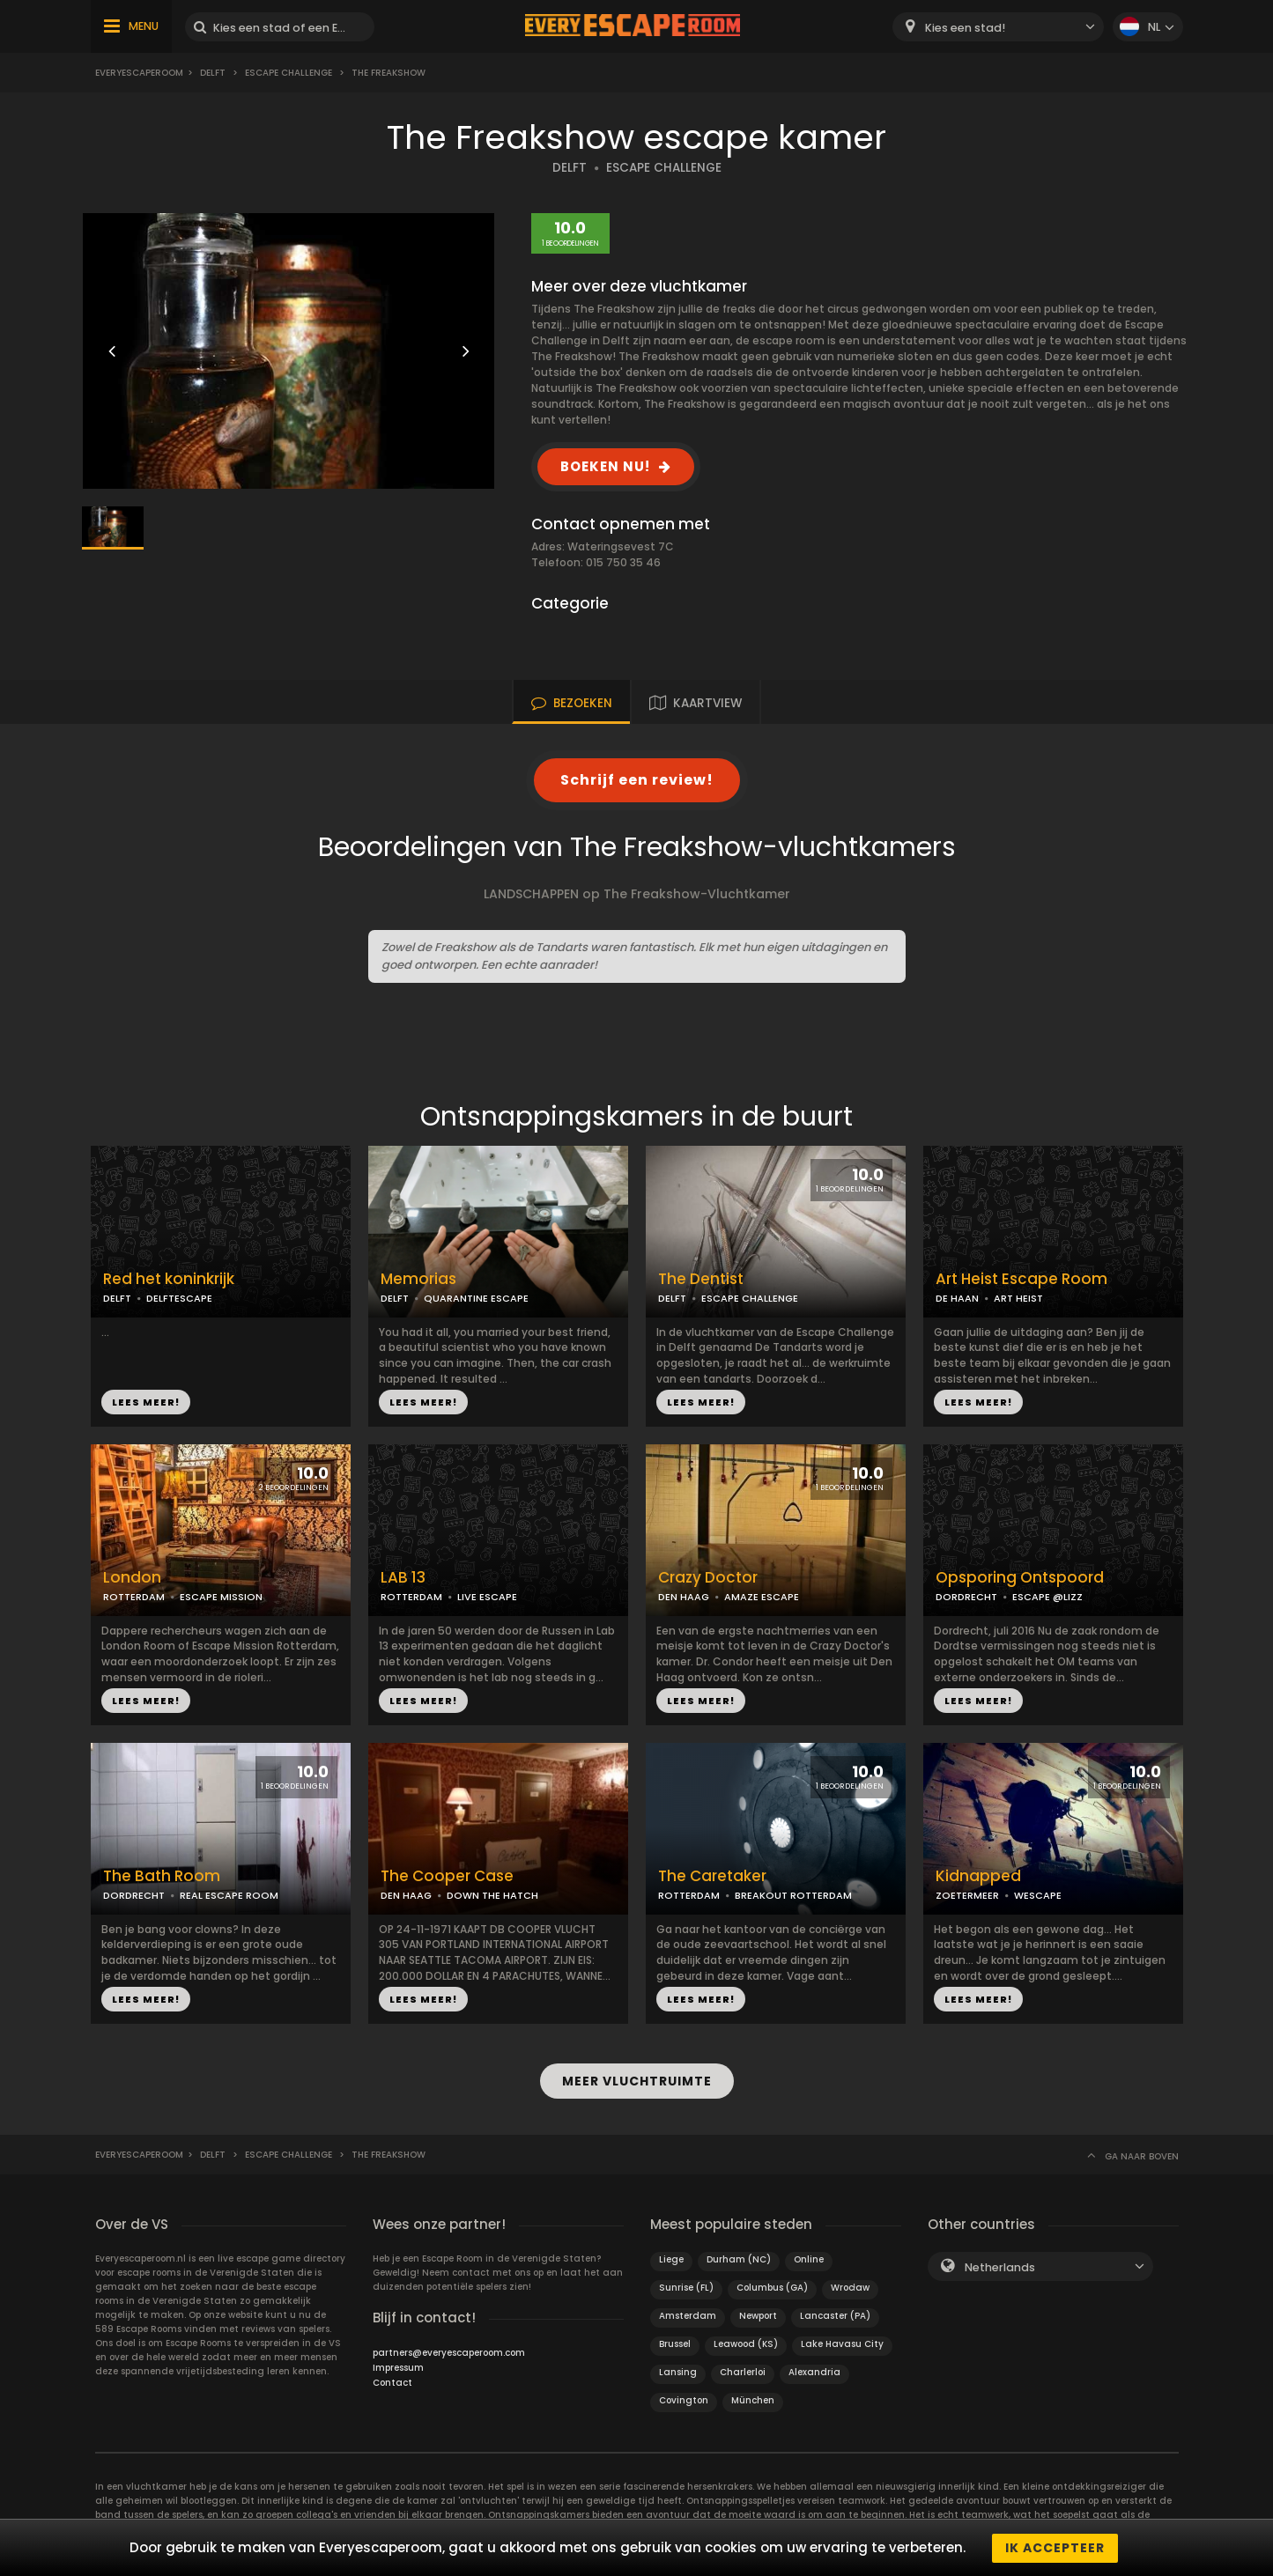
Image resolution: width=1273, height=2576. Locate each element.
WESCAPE (1038, 1895)
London (132, 1577)
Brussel (675, 2343)
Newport (758, 2314)
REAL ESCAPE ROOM (229, 1895)
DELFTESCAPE (179, 1298)
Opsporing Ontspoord (1020, 1577)
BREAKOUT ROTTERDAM (793, 1895)
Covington (683, 2399)
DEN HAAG (683, 1597)
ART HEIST (1018, 1298)
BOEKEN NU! (605, 466)
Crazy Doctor (708, 1577)
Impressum (398, 2366)
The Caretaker (712, 1876)
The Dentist (701, 1279)
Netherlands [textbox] (1000, 2266)
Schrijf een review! (637, 780)
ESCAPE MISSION (221, 1597)
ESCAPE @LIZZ (1047, 1597)
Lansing (678, 2371)
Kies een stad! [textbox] (965, 27)
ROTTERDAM (134, 1597)
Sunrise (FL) (686, 2286)
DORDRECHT (966, 1597)
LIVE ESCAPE (487, 1597)
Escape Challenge (288, 72)
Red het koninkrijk (168, 1279)
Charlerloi (743, 2371)
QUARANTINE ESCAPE (476, 1298)
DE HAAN (957, 1298)
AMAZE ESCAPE (761, 1597)
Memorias (418, 1279)
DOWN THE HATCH (492, 1895)
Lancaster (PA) (835, 2314)
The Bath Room (161, 1876)
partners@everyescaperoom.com (449, 2351)
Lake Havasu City (842, 2343)
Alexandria (814, 2371)
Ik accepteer (1055, 2548)
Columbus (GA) (772, 2286)
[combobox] (998, 26)
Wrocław (850, 2286)
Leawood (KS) (746, 2343)
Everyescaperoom (139, 72)
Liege (671, 2258)
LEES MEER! (146, 1402)
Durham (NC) (739, 2258)
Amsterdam (687, 2314)
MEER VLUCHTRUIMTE (637, 2081)
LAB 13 (403, 1577)
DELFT (569, 167)
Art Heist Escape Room (1021, 1279)
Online (809, 2258)
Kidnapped (978, 1876)
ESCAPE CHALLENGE (664, 167)
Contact (392, 2381)
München (752, 2399)
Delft (213, 72)
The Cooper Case (447, 1876)
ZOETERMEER (967, 1895)
